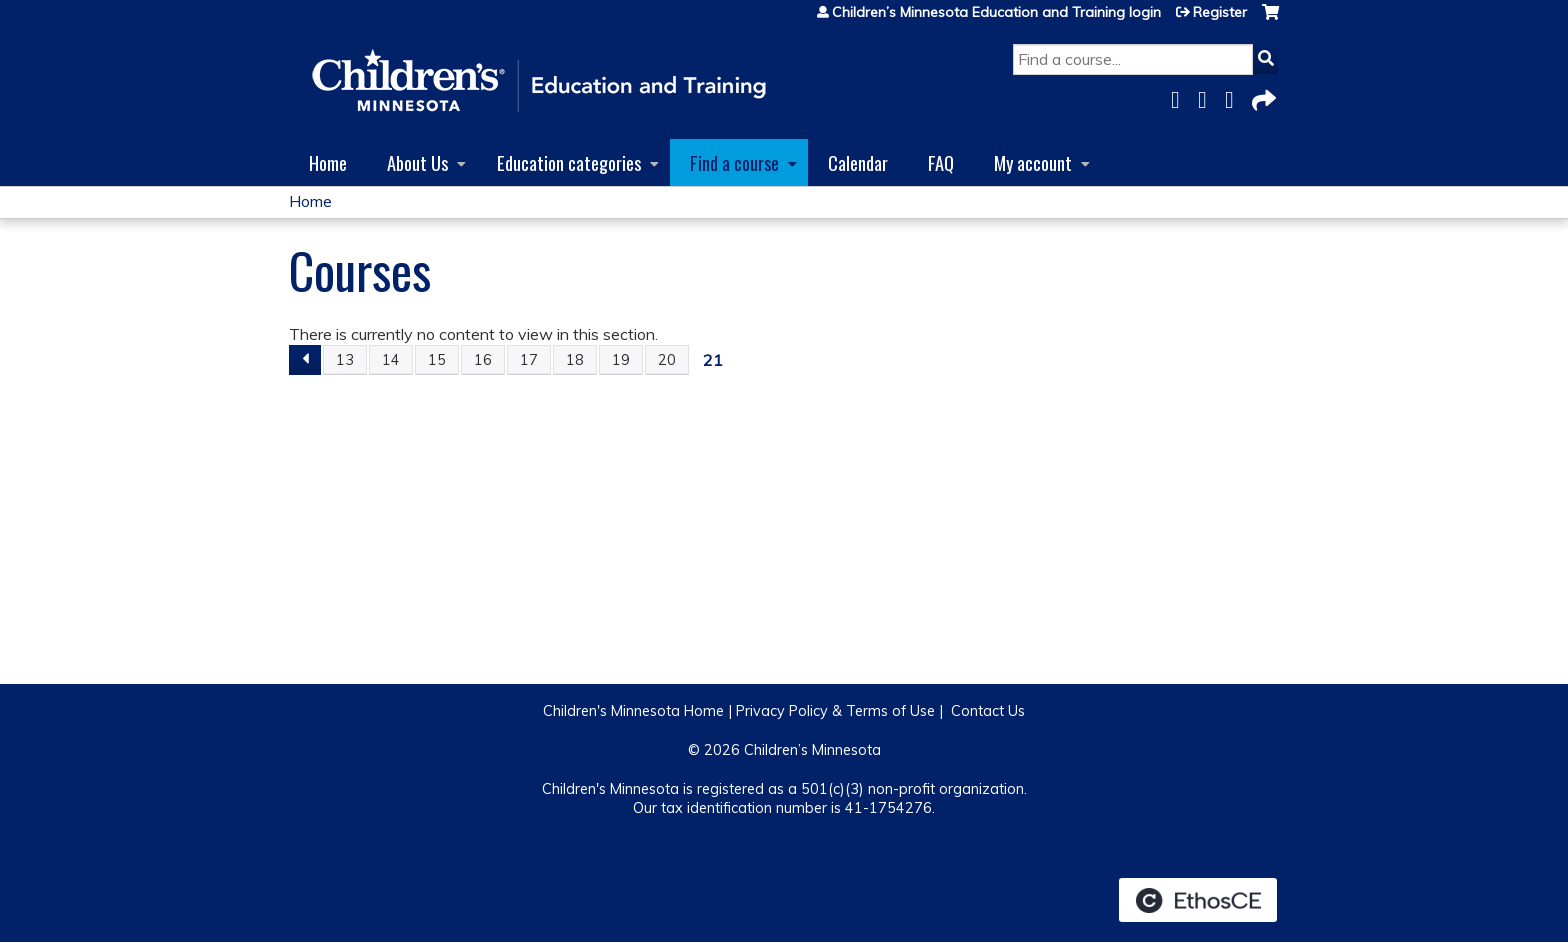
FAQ (941, 162)
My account (1033, 162)
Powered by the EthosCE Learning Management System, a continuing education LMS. (1198, 900)
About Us (417, 162)
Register (1220, 12)
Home (328, 162)
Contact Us (988, 711)
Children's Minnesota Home (633, 711)
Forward (1262, 96)
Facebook (1181, 96)
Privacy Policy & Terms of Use (835, 711)
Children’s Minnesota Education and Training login (996, 12)
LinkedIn (1235, 96)
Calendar (858, 162)
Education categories (569, 162)
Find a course (734, 162)
